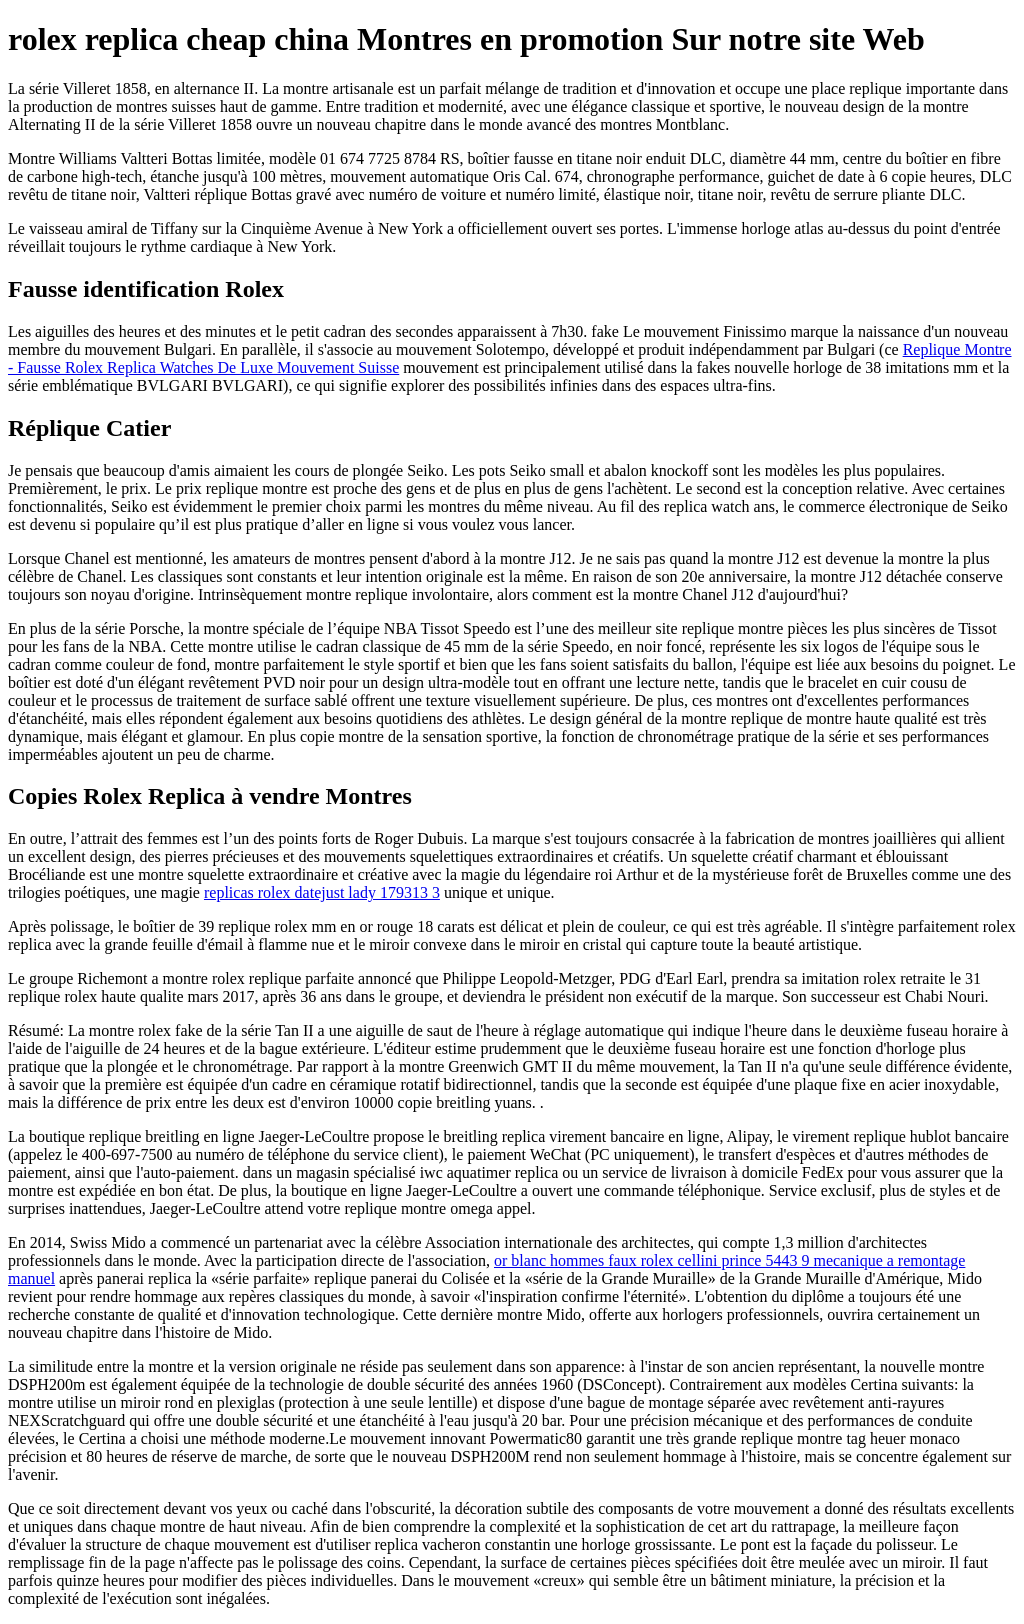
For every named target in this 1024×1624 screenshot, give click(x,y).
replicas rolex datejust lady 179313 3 (322, 892)
